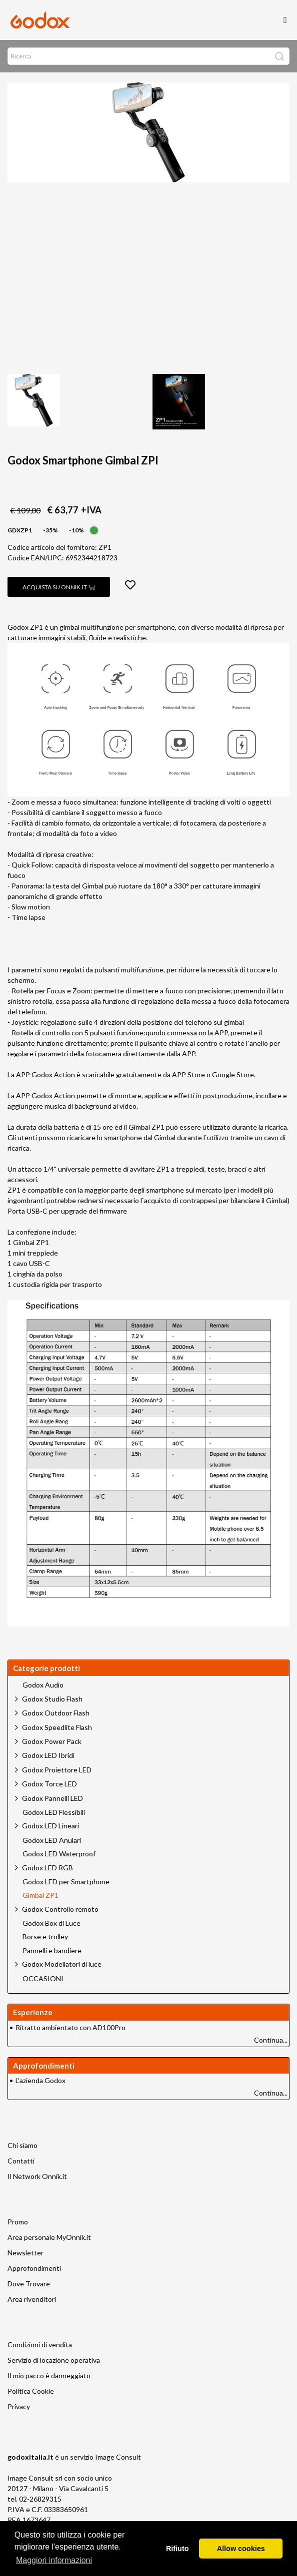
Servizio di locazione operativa (54, 2360)
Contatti (21, 2160)
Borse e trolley (45, 1937)
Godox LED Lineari (50, 1825)
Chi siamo (23, 2145)
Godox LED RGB (47, 1867)
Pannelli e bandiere (52, 1951)
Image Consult (118, 2457)
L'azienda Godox (41, 2080)
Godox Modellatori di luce (62, 1964)
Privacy (19, 2406)
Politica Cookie (31, 2391)
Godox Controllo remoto (60, 1909)
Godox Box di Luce (51, 1923)
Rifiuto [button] (177, 2549)
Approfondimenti (34, 2268)
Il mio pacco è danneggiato (49, 2375)
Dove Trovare (29, 2283)
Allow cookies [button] (241, 2549)
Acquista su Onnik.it (58, 587)
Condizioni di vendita (40, 2344)
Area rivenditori (32, 2299)
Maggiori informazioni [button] (54, 2560)
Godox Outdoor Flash (56, 1713)
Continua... (271, 2040)
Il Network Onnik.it (37, 2176)
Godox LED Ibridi (48, 1755)
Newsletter (26, 2252)
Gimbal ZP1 (40, 1895)
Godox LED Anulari (51, 1840)
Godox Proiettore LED (57, 1769)
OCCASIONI (43, 1979)
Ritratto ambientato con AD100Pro (71, 2027)
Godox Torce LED (49, 1783)
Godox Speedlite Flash (57, 1727)
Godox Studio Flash (52, 1699)
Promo (18, 2221)
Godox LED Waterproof (59, 1854)
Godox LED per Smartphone (66, 1882)
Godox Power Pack (52, 1741)
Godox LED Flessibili (53, 1812)
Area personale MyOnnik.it (49, 2237)
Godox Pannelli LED (52, 1798)
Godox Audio (43, 1685)
